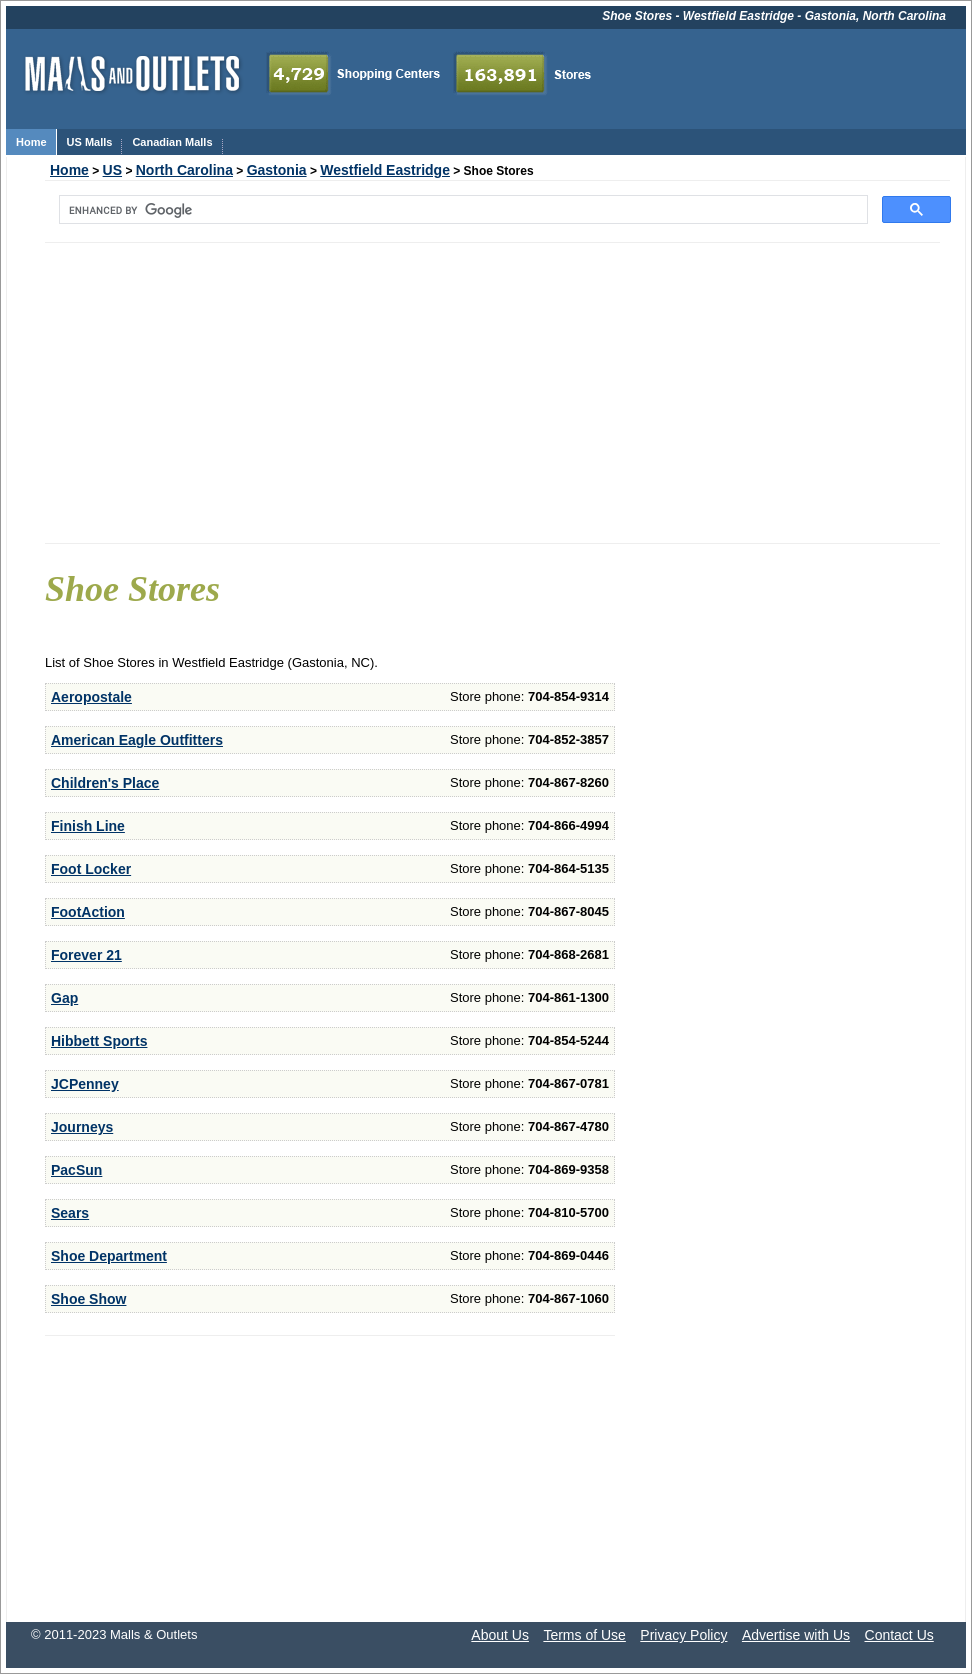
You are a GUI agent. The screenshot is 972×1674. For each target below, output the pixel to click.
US (112, 170)
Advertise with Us (796, 1635)
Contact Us (899, 1635)
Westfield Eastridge (385, 170)
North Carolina (184, 170)
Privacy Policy (683, 1635)
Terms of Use (584, 1635)
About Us (500, 1635)
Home (69, 170)
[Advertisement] (492, 393)
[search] (461, 210)
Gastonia (277, 170)
